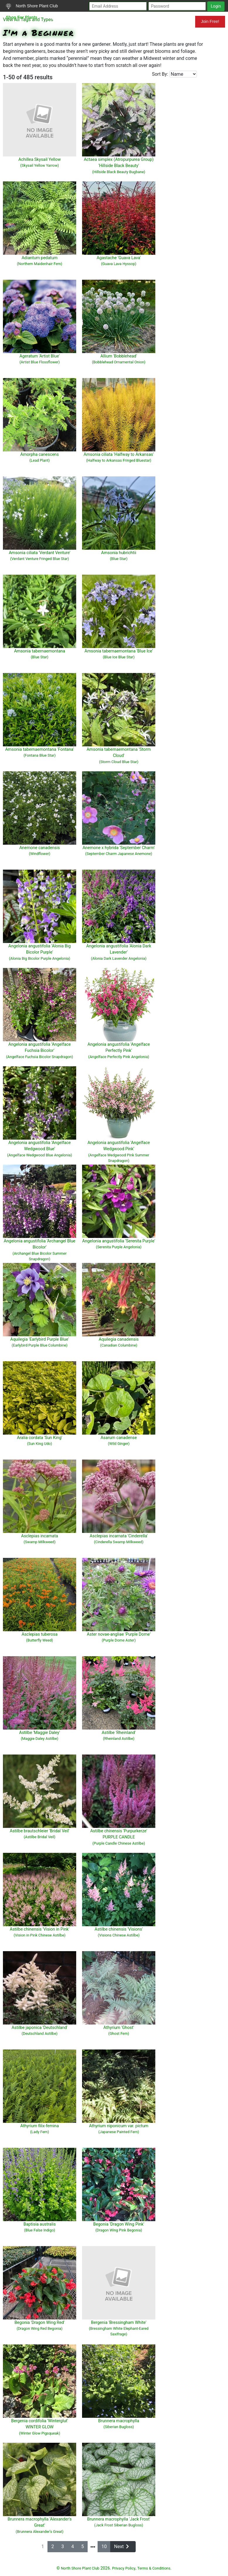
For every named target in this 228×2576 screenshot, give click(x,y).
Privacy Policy (123, 2568)
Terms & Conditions (154, 2568)
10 (104, 2546)
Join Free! (210, 21)
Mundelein (176, 21)
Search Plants (66, 17)
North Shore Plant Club (32, 6)
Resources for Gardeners (117, 21)
